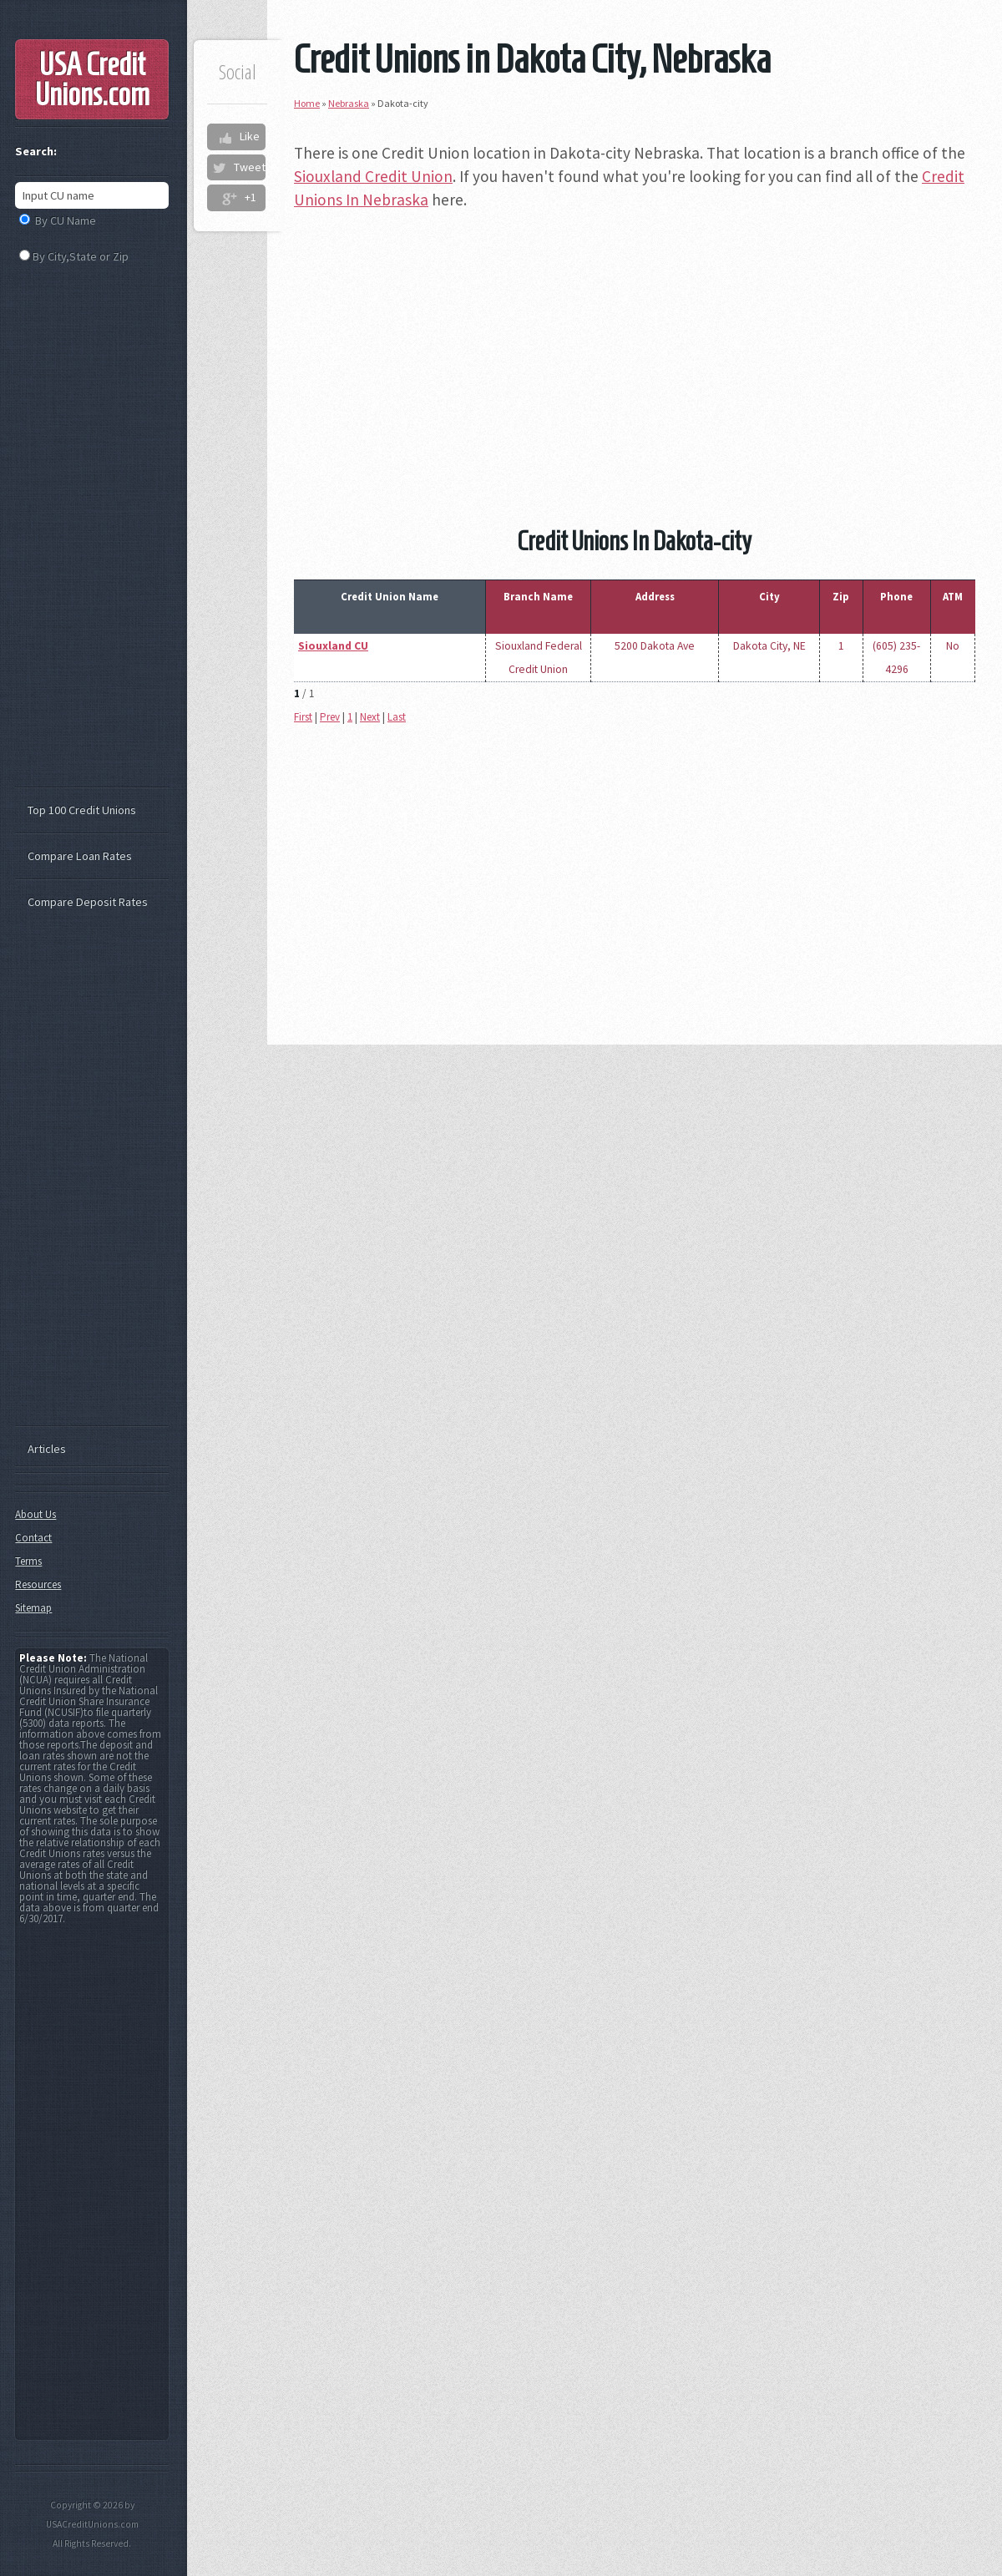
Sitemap (33, 1608)
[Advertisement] (634, 344)
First (303, 717)
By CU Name (65, 220)
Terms (28, 1561)
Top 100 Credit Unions (82, 809)
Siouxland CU (333, 646)
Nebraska (348, 103)
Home (307, 103)
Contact (33, 1538)
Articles (47, 1448)
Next (370, 717)
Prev (330, 717)
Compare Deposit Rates (88, 901)
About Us (35, 1514)
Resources (38, 1584)
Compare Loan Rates (80, 855)
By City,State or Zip (81, 256)
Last (396, 717)
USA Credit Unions (92, 79)
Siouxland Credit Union (373, 176)
